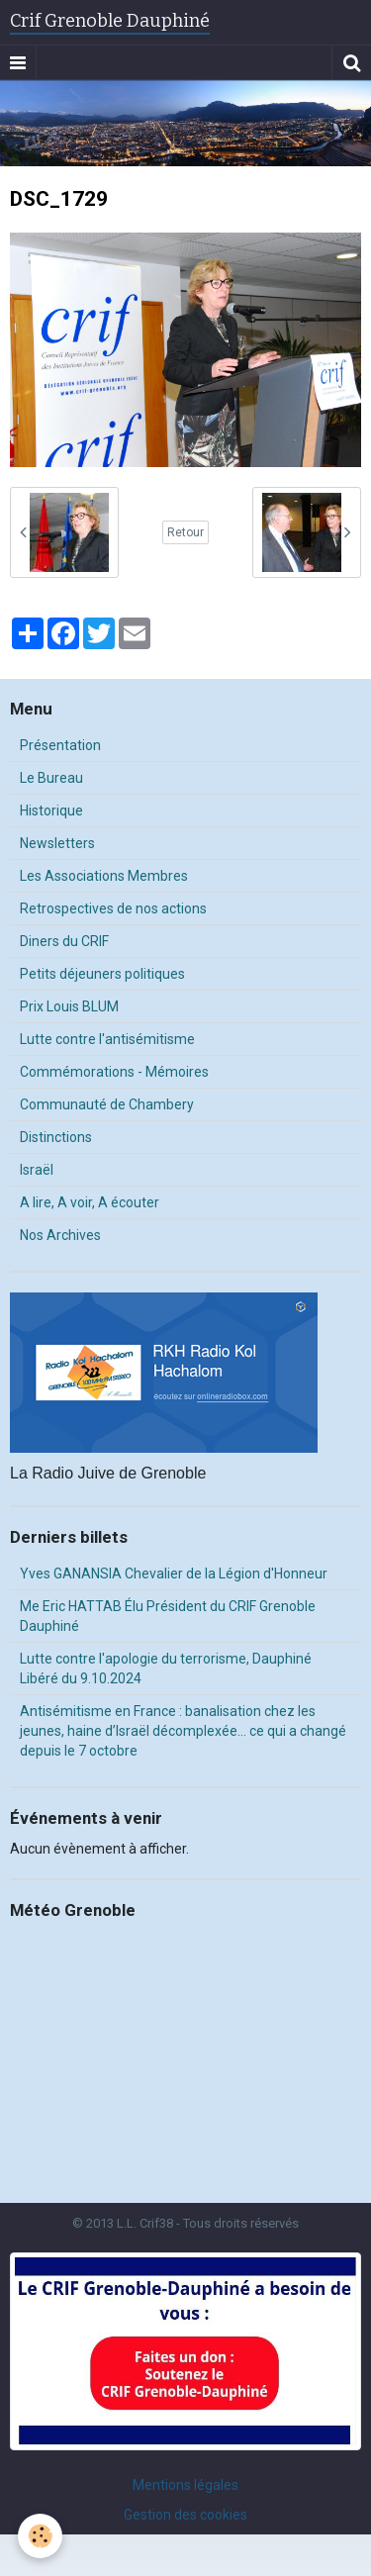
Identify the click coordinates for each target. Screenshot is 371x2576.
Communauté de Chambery (107, 1104)
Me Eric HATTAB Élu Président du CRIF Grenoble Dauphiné (168, 1616)
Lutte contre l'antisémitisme (107, 1039)
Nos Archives (60, 1235)
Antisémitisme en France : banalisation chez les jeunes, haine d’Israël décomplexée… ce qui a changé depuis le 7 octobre (183, 1731)
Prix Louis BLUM (69, 1006)
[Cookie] (40, 2536)
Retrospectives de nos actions (113, 908)
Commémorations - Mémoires (114, 1072)
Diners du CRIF (64, 941)
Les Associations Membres (104, 876)
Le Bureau (51, 778)
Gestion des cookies (185, 2515)
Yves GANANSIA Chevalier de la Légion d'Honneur (173, 1573)
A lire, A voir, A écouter (89, 1202)
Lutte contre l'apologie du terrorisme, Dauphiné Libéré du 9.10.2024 (166, 1668)
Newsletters (57, 843)
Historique (51, 810)
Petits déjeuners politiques (102, 974)
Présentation (60, 745)
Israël (36, 1170)
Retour (185, 532)
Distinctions (56, 1137)
